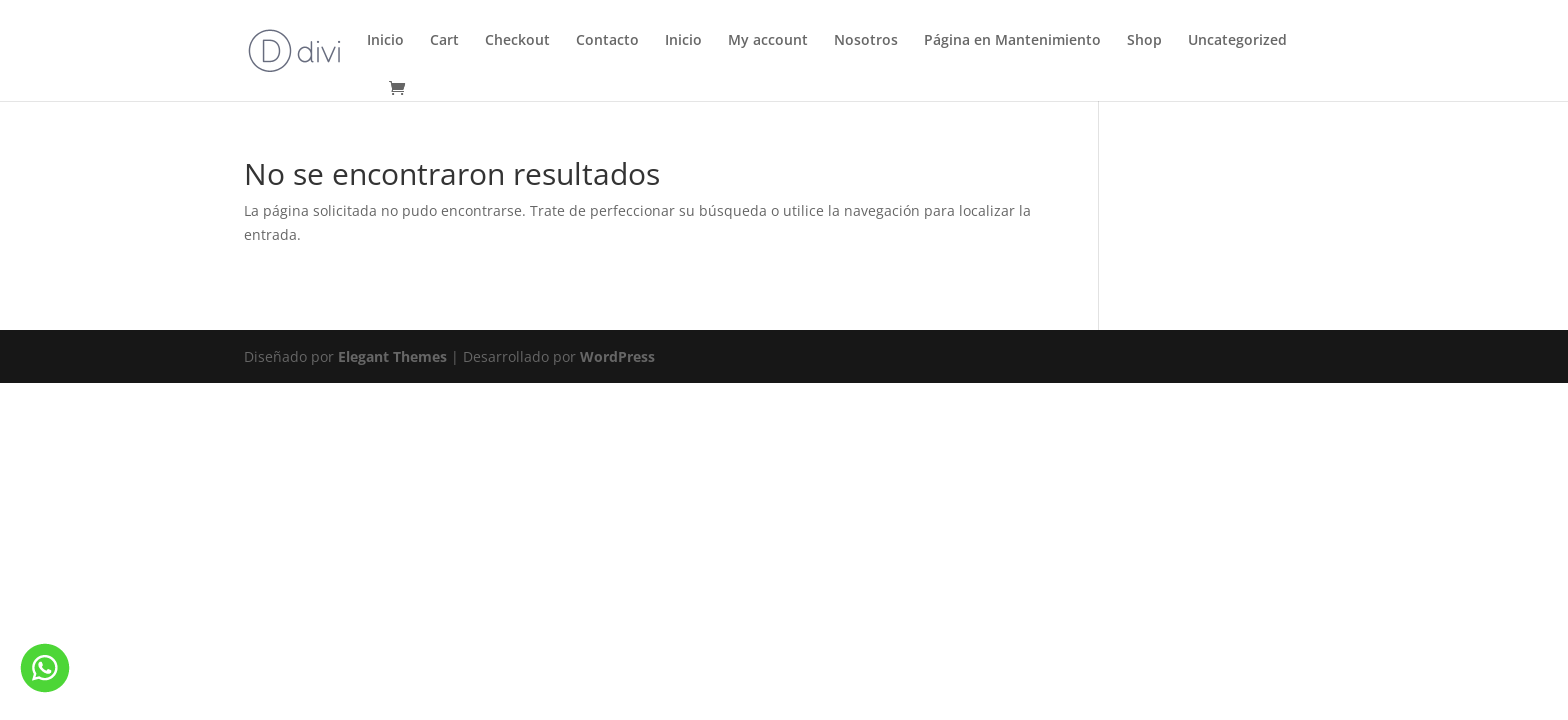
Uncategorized (1237, 41)
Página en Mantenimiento (1012, 41)
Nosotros (866, 41)
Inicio (385, 41)
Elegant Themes (392, 356)
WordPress (617, 356)
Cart (444, 41)
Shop (1144, 41)
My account (768, 41)
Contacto (607, 41)
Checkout (517, 41)
